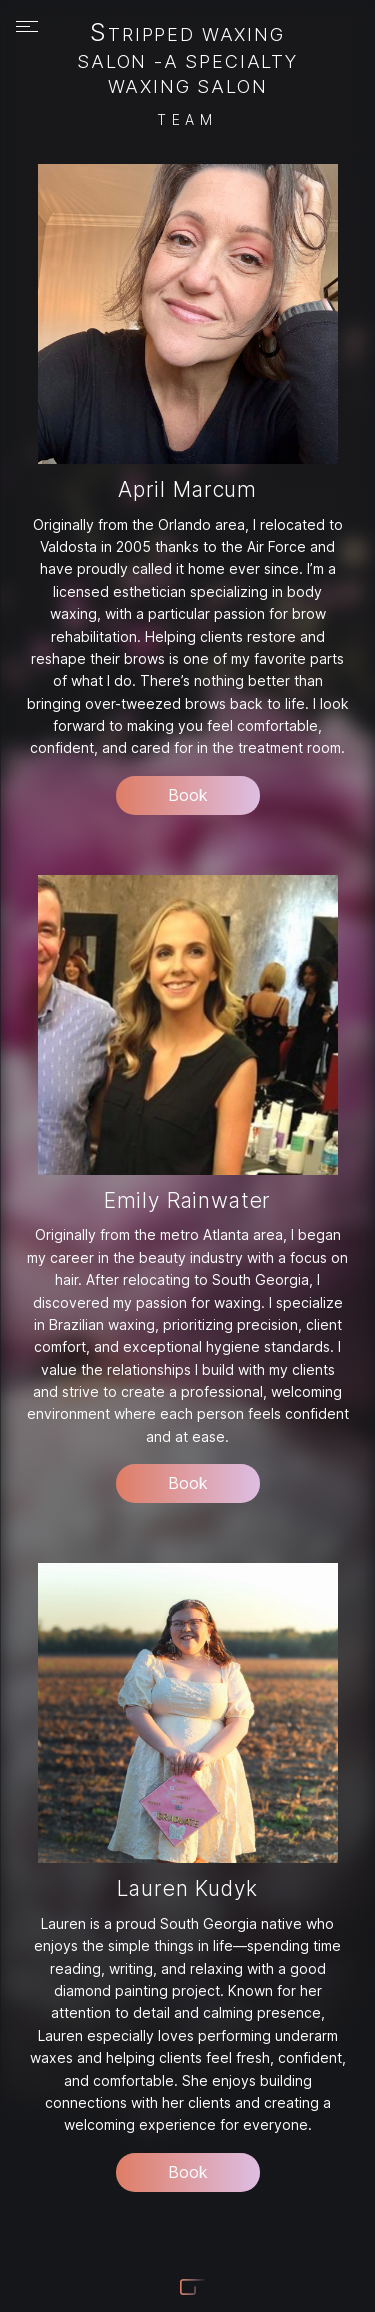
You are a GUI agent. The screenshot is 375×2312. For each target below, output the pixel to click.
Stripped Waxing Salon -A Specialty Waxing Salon (187, 60)
